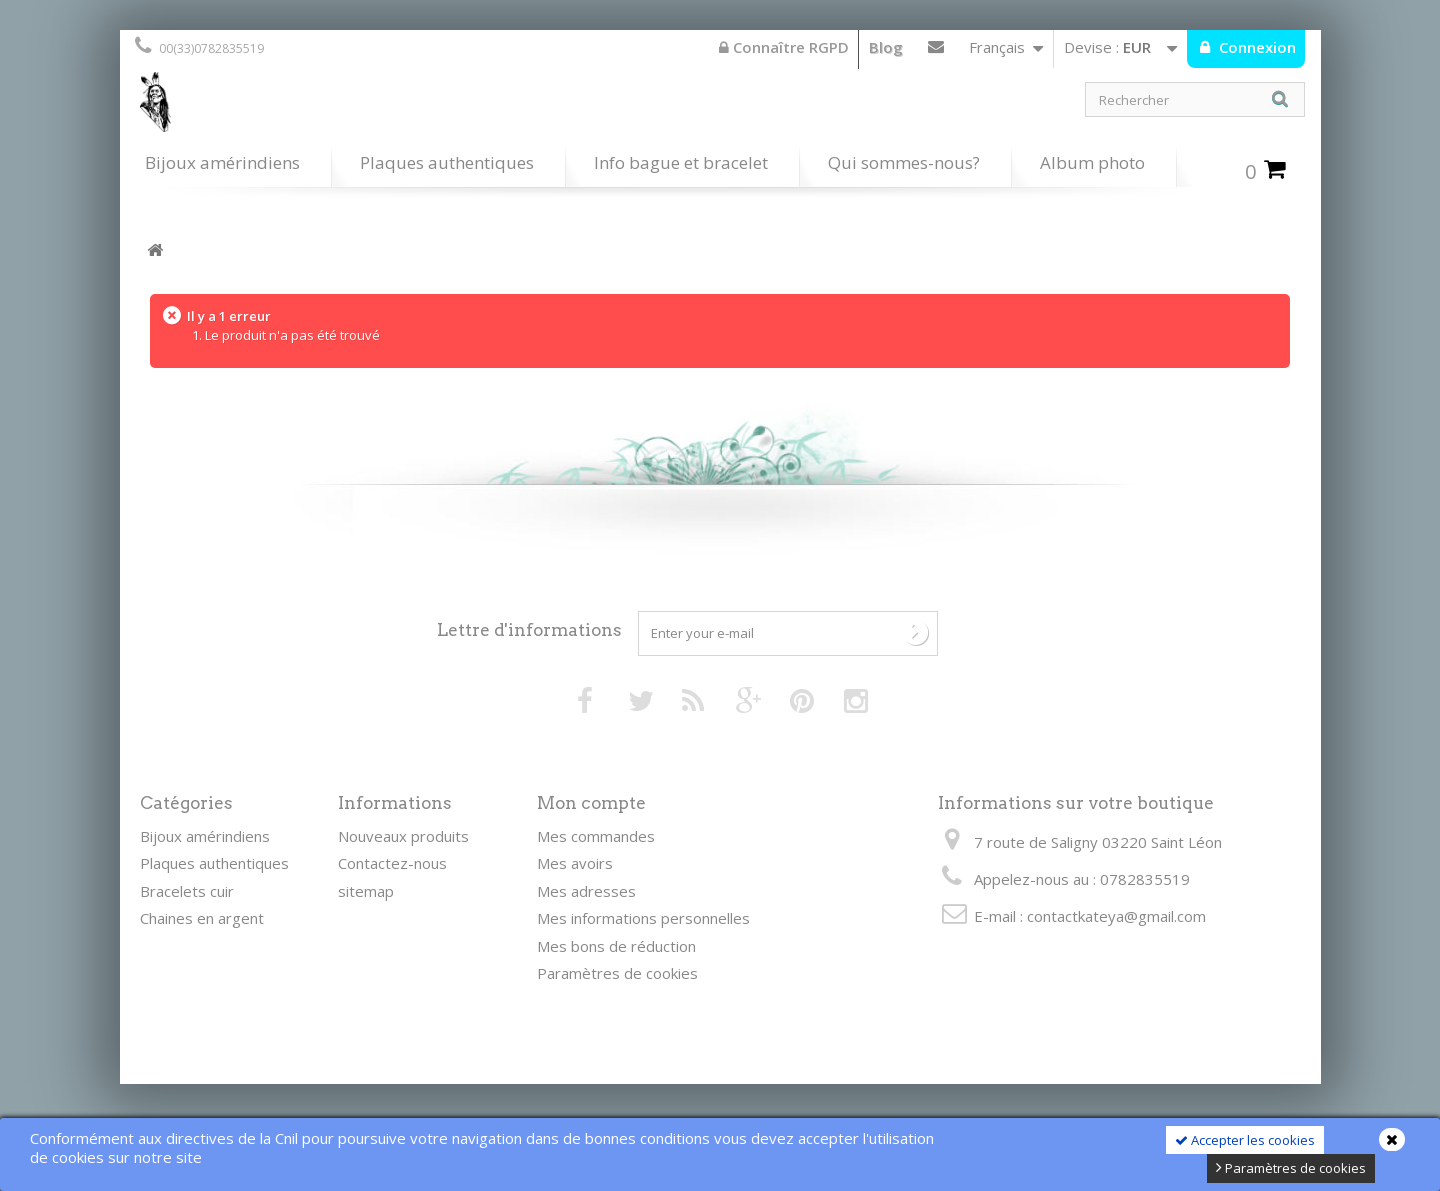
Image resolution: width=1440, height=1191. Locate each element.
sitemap (366, 891)
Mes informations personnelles (643, 918)
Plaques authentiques (447, 162)
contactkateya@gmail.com (1116, 916)
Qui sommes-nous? (904, 162)
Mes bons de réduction (616, 946)
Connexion (1255, 47)
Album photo (1092, 162)
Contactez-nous (936, 51)
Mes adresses (586, 891)
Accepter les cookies (1245, 1140)
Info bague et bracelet (681, 162)
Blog (886, 47)
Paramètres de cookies (1291, 1168)
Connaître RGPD (784, 47)
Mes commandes (596, 836)
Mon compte (591, 803)
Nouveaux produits (403, 836)
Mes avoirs (575, 863)
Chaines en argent (202, 918)
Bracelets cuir (187, 891)
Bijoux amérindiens (222, 162)
